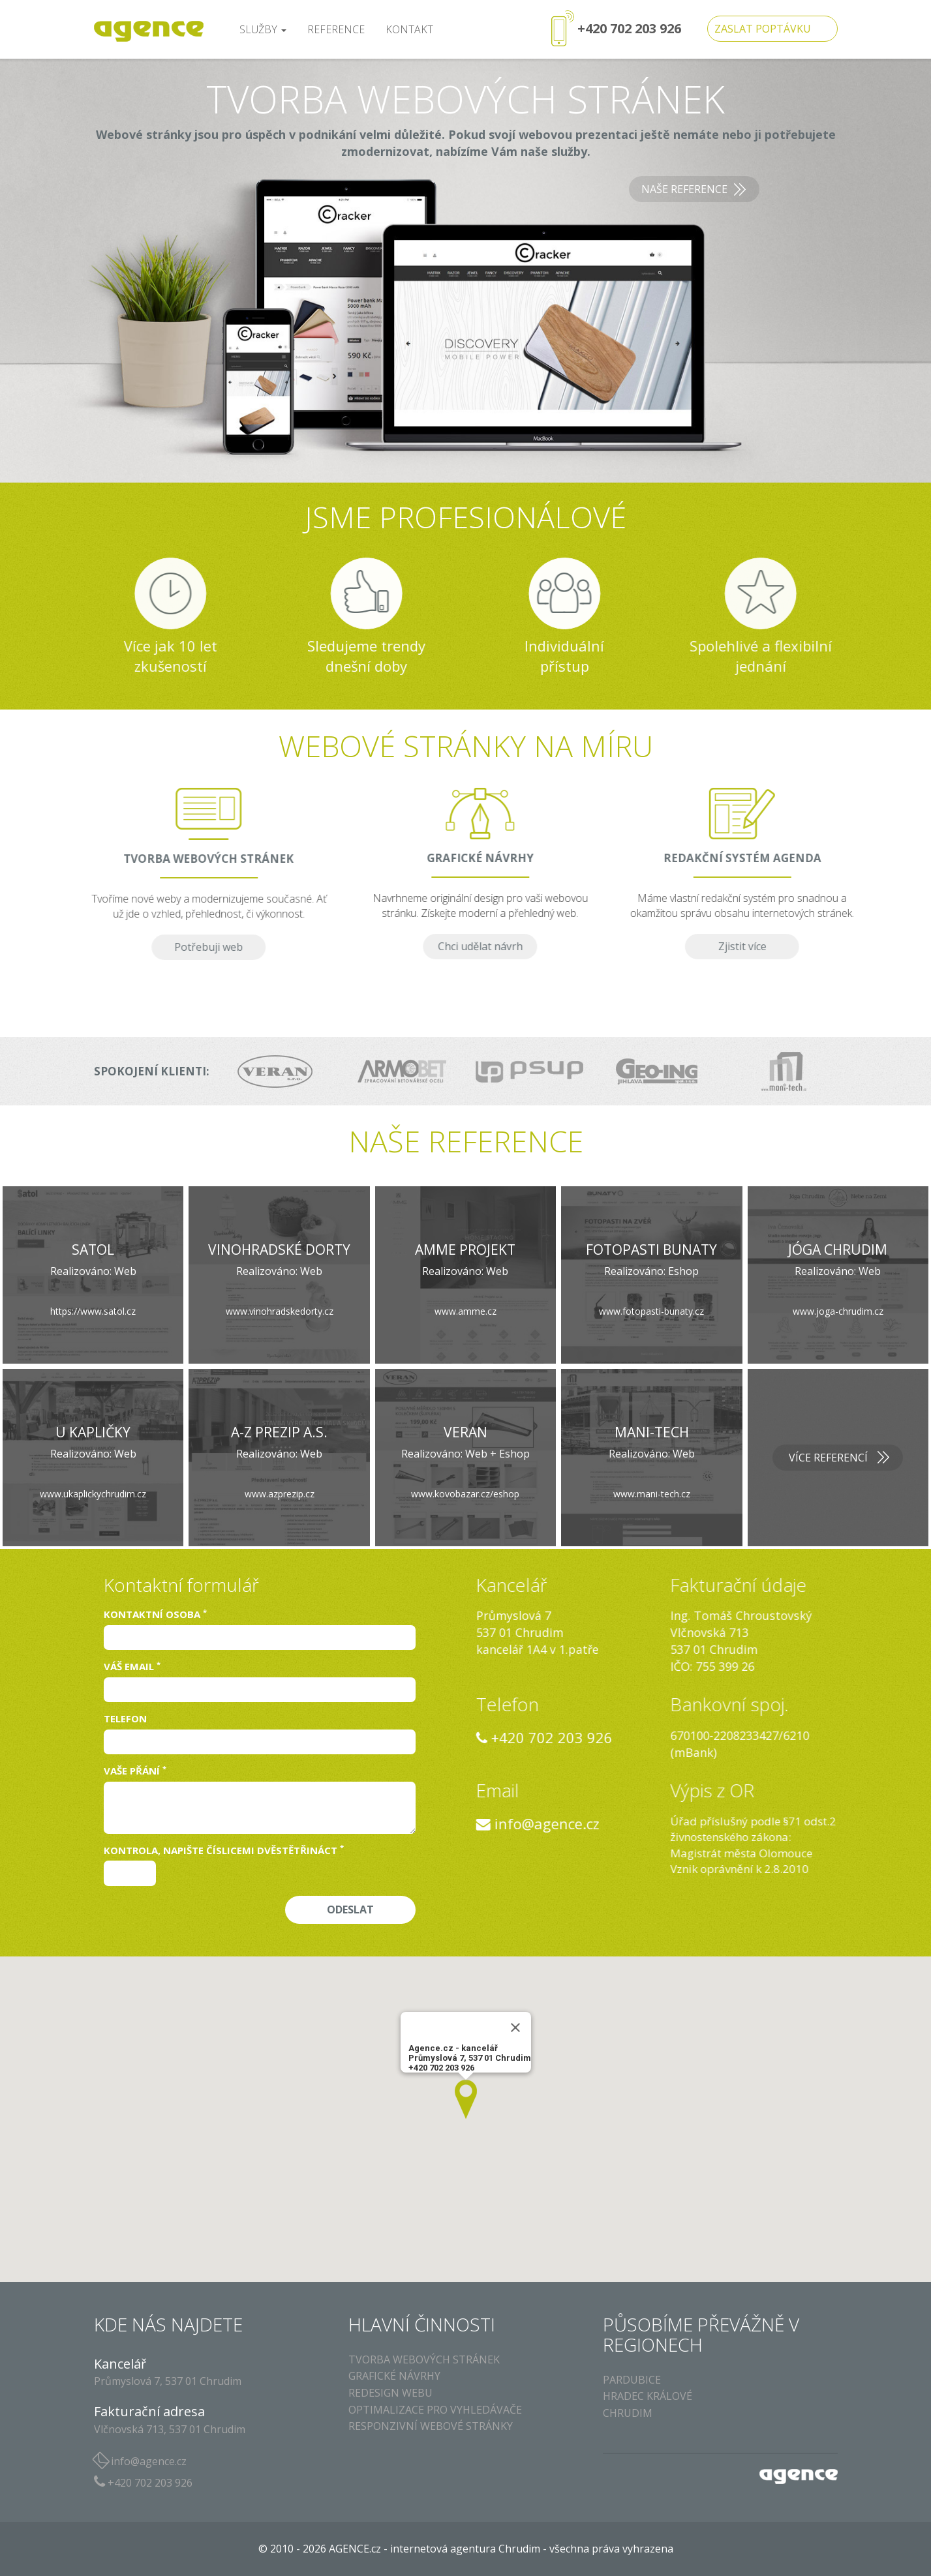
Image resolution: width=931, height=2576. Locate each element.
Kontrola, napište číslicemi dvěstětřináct (224, 1850)
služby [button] (262, 29)
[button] (466, 2099)
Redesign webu (390, 2393)
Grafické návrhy (394, 2376)
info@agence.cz (733, 1823)
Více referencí (828, 1457)
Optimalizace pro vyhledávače (435, 2410)
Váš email (132, 1666)
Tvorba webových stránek (424, 2359)
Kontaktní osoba (155, 1614)
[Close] (515, 2027)
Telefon (125, 1718)
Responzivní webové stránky (430, 2426)
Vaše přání (135, 1770)
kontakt (409, 29)
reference (336, 29)
